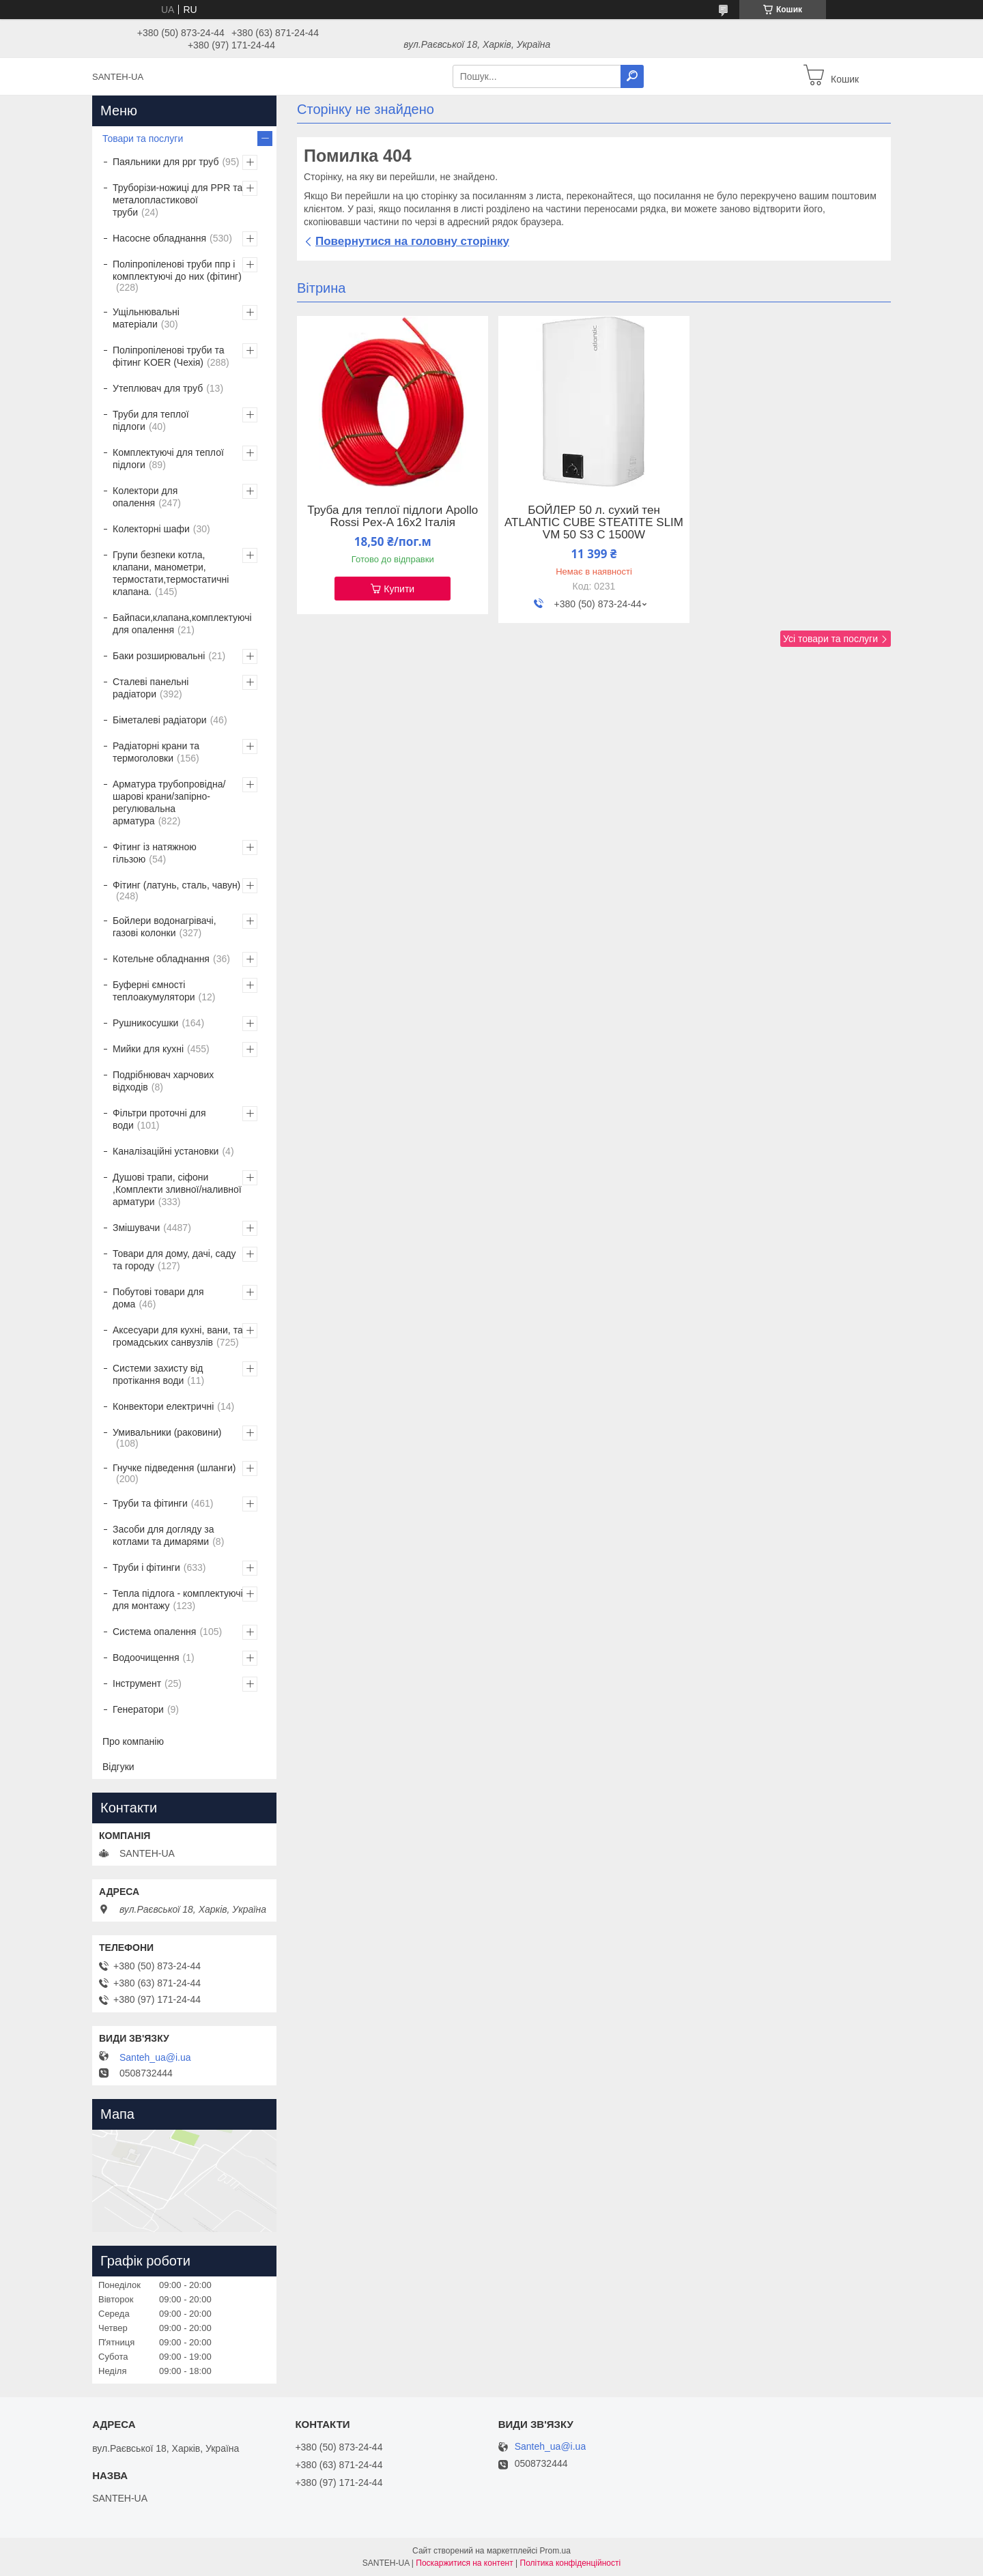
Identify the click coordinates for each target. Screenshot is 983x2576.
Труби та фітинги (150, 1503)
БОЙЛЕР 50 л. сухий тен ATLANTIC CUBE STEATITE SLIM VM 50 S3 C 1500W (593, 522)
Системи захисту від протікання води (158, 1374)
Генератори (138, 1709)
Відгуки (118, 1766)
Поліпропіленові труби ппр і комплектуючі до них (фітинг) (177, 270)
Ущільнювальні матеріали (146, 318)
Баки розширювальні (159, 655)
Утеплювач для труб (158, 388)
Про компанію (133, 1741)
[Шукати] (632, 76)
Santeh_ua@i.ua (155, 2057)
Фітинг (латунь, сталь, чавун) (176, 885)
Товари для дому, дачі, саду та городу (174, 1259)
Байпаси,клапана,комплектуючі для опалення (182, 623)
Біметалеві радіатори (160, 719)
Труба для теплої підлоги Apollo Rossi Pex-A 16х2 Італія (392, 516)
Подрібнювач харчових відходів (163, 1080)
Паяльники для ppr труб (165, 161)
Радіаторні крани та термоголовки (156, 752)
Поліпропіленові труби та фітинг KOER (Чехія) (169, 356)
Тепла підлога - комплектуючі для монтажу (178, 1599)
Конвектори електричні (163, 1406)
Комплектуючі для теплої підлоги (168, 458)
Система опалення (154, 1631)
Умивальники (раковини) (167, 1432)
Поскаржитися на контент (464, 2563)
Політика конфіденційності (570, 2563)
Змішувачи (136, 1227)
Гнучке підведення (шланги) (174, 1467)
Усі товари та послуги (830, 638)
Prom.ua (555, 2551)
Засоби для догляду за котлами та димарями (163, 1535)
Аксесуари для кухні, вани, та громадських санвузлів (178, 1336)
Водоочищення (146, 1657)
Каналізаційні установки (165, 1151)
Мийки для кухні (148, 1048)
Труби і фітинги (146, 1567)
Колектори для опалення (145, 496)
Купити (399, 588)
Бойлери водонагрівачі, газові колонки (164, 926)
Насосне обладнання (159, 238)
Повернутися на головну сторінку (412, 241)
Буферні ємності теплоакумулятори (154, 990)
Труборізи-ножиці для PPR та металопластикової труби (177, 200)
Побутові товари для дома (158, 1297)
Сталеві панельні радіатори (150, 687)
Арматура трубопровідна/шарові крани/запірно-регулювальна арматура (169, 802)
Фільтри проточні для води (159, 1119)
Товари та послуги (142, 138)
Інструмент (137, 1683)
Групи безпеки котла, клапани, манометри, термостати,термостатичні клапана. (171, 573)
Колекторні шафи (151, 528)
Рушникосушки (145, 1022)
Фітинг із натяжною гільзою (155, 853)
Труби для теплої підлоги (151, 420)
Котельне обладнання (161, 958)
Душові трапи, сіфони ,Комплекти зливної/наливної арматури (177, 1189)
